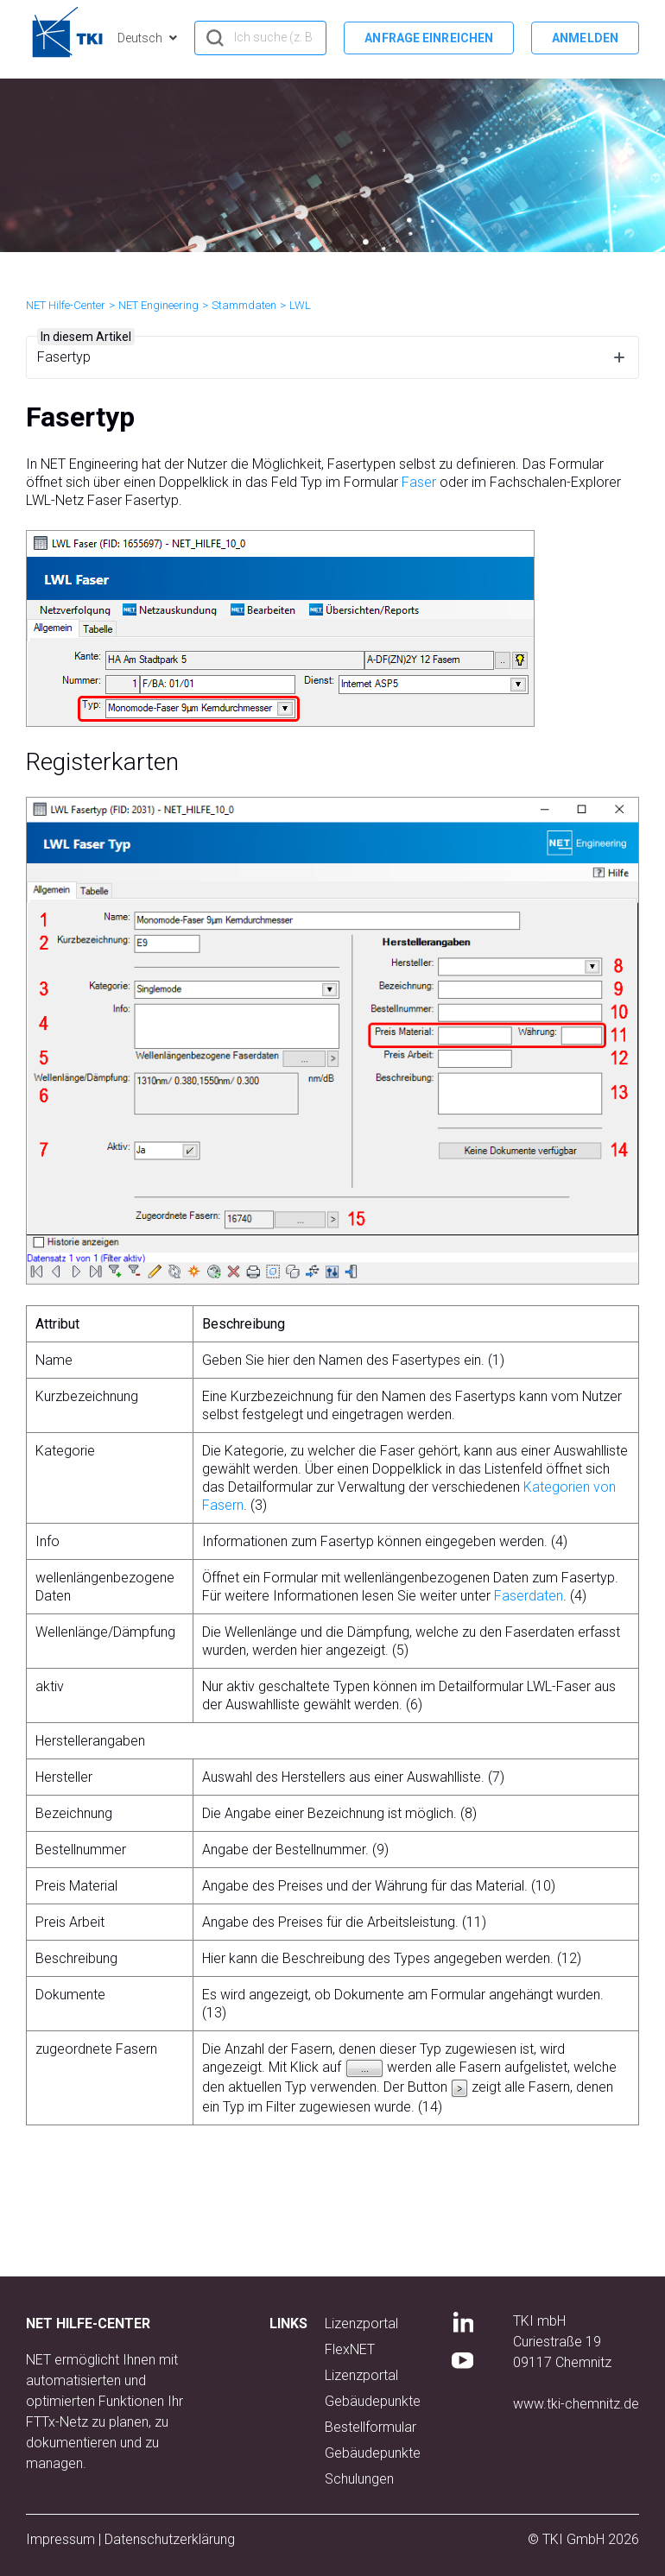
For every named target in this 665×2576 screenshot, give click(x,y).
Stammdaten (244, 305)
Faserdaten (528, 1596)
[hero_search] (260, 38)
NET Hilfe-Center (65, 305)
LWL (300, 305)
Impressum (60, 2539)
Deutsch (141, 38)
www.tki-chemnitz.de (576, 2404)
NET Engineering (158, 305)
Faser (419, 482)
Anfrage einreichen (428, 38)
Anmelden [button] (585, 38)
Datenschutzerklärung (169, 2539)
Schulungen (359, 2479)
